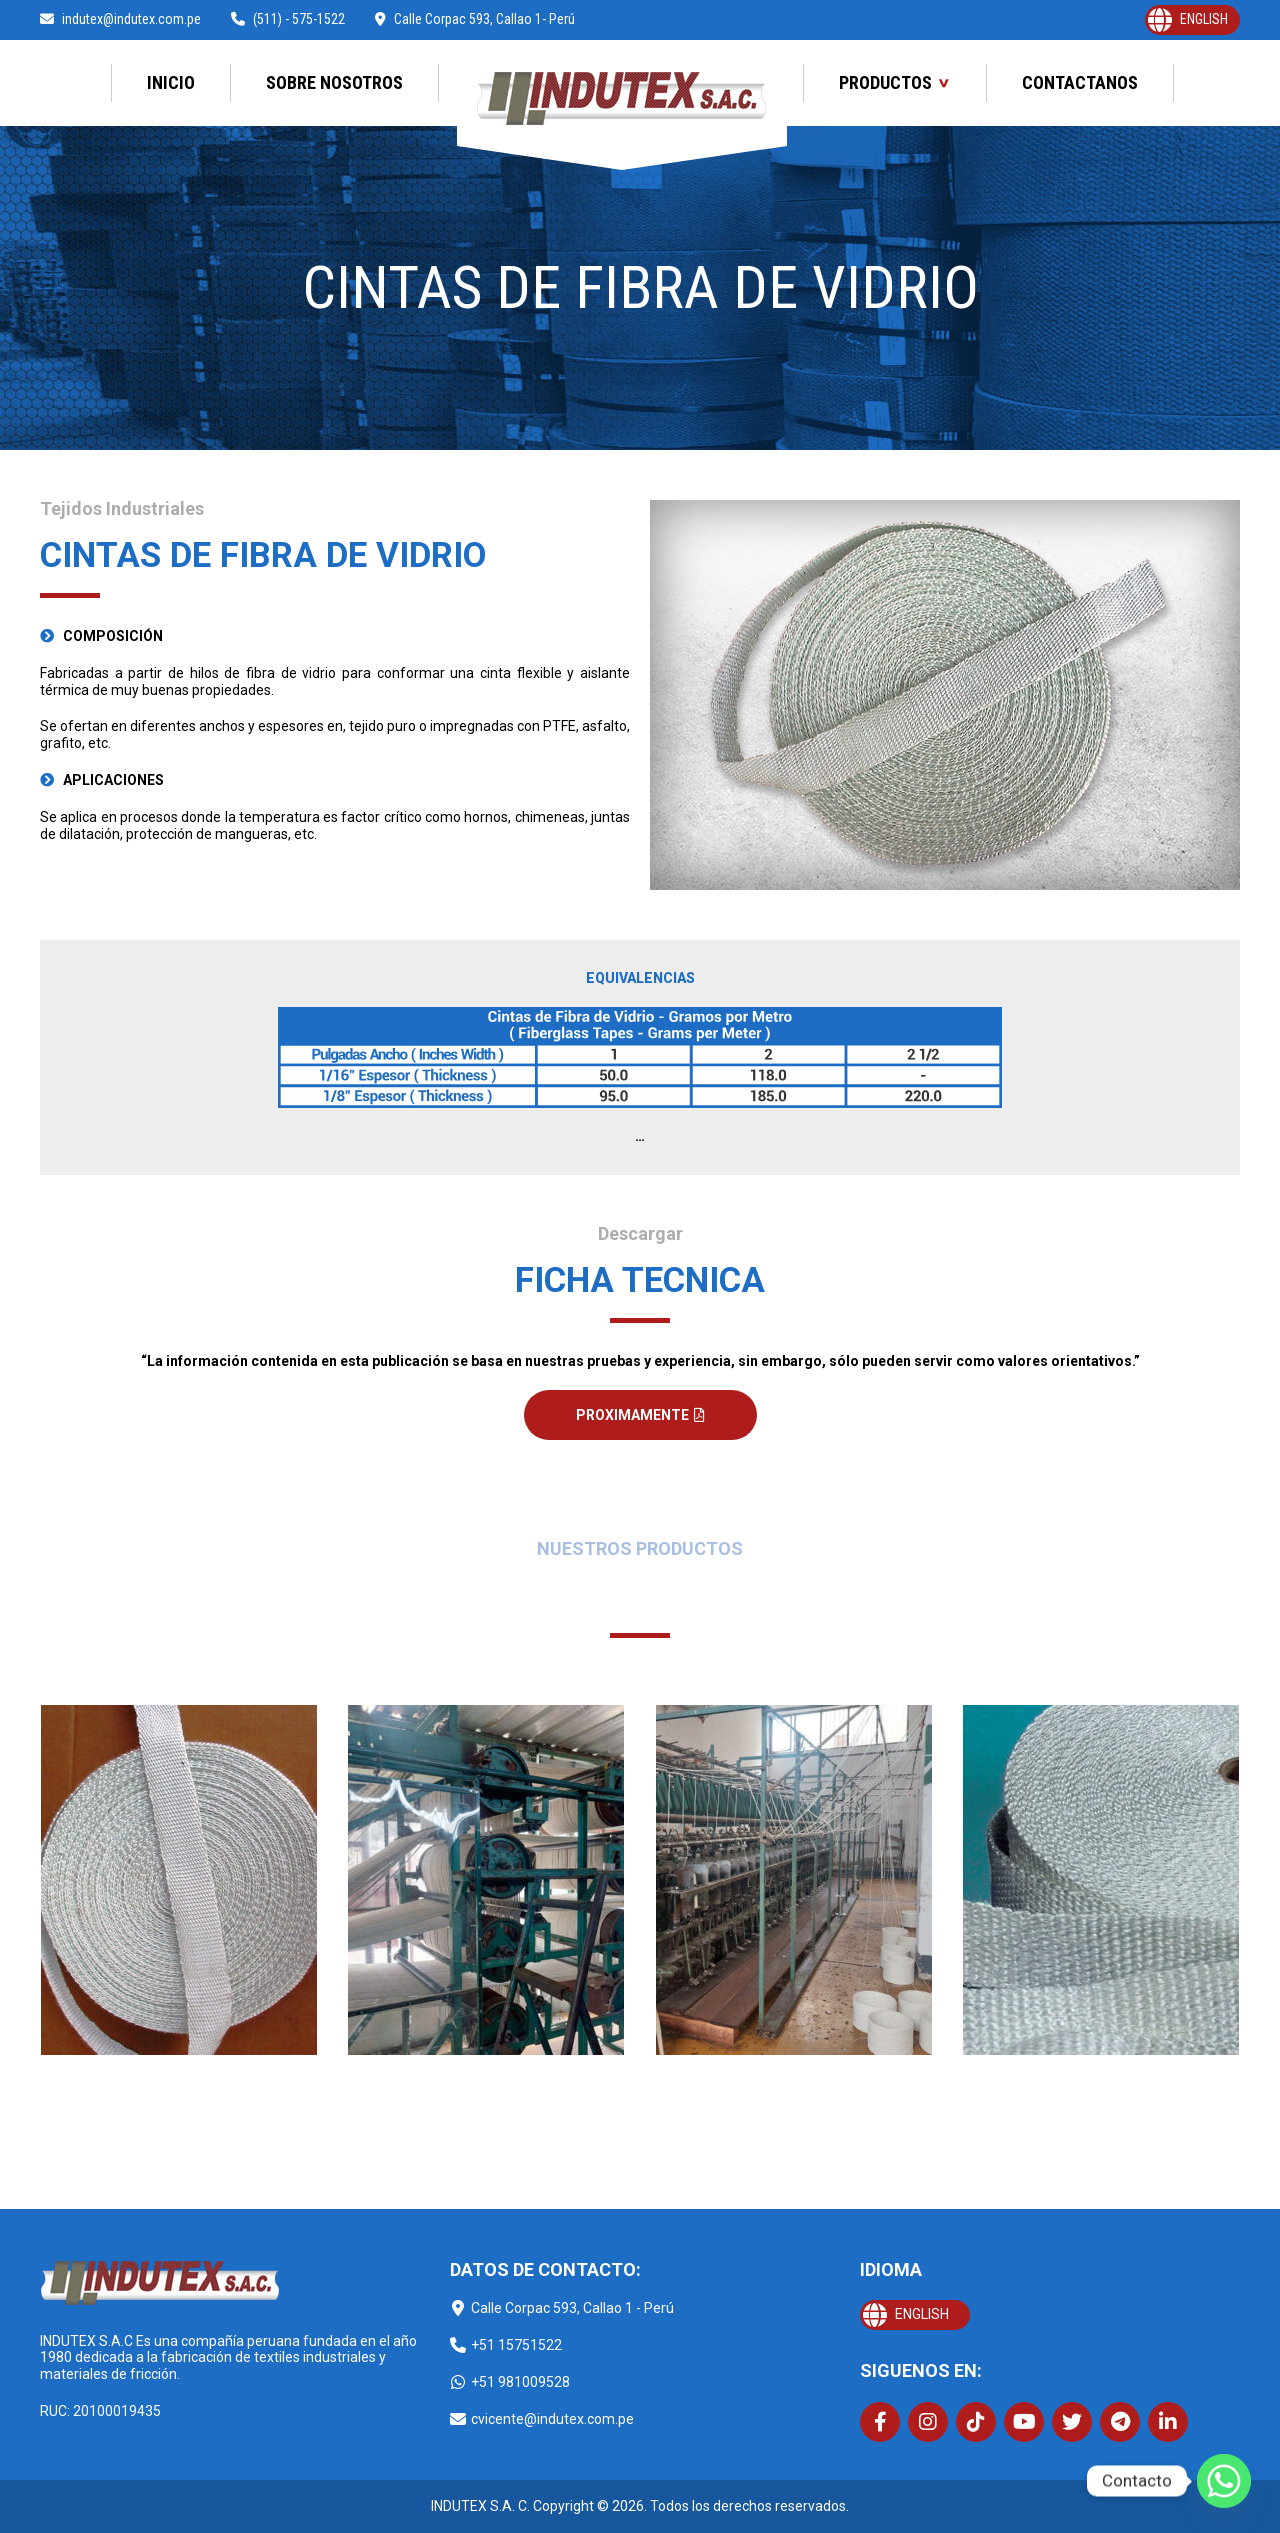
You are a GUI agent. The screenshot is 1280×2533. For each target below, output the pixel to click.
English (1204, 19)
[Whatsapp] (1224, 2481)
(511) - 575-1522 (288, 19)
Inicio (171, 82)
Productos (885, 82)
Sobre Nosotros (334, 82)
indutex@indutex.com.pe (120, 19)
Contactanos (1080, 82)
